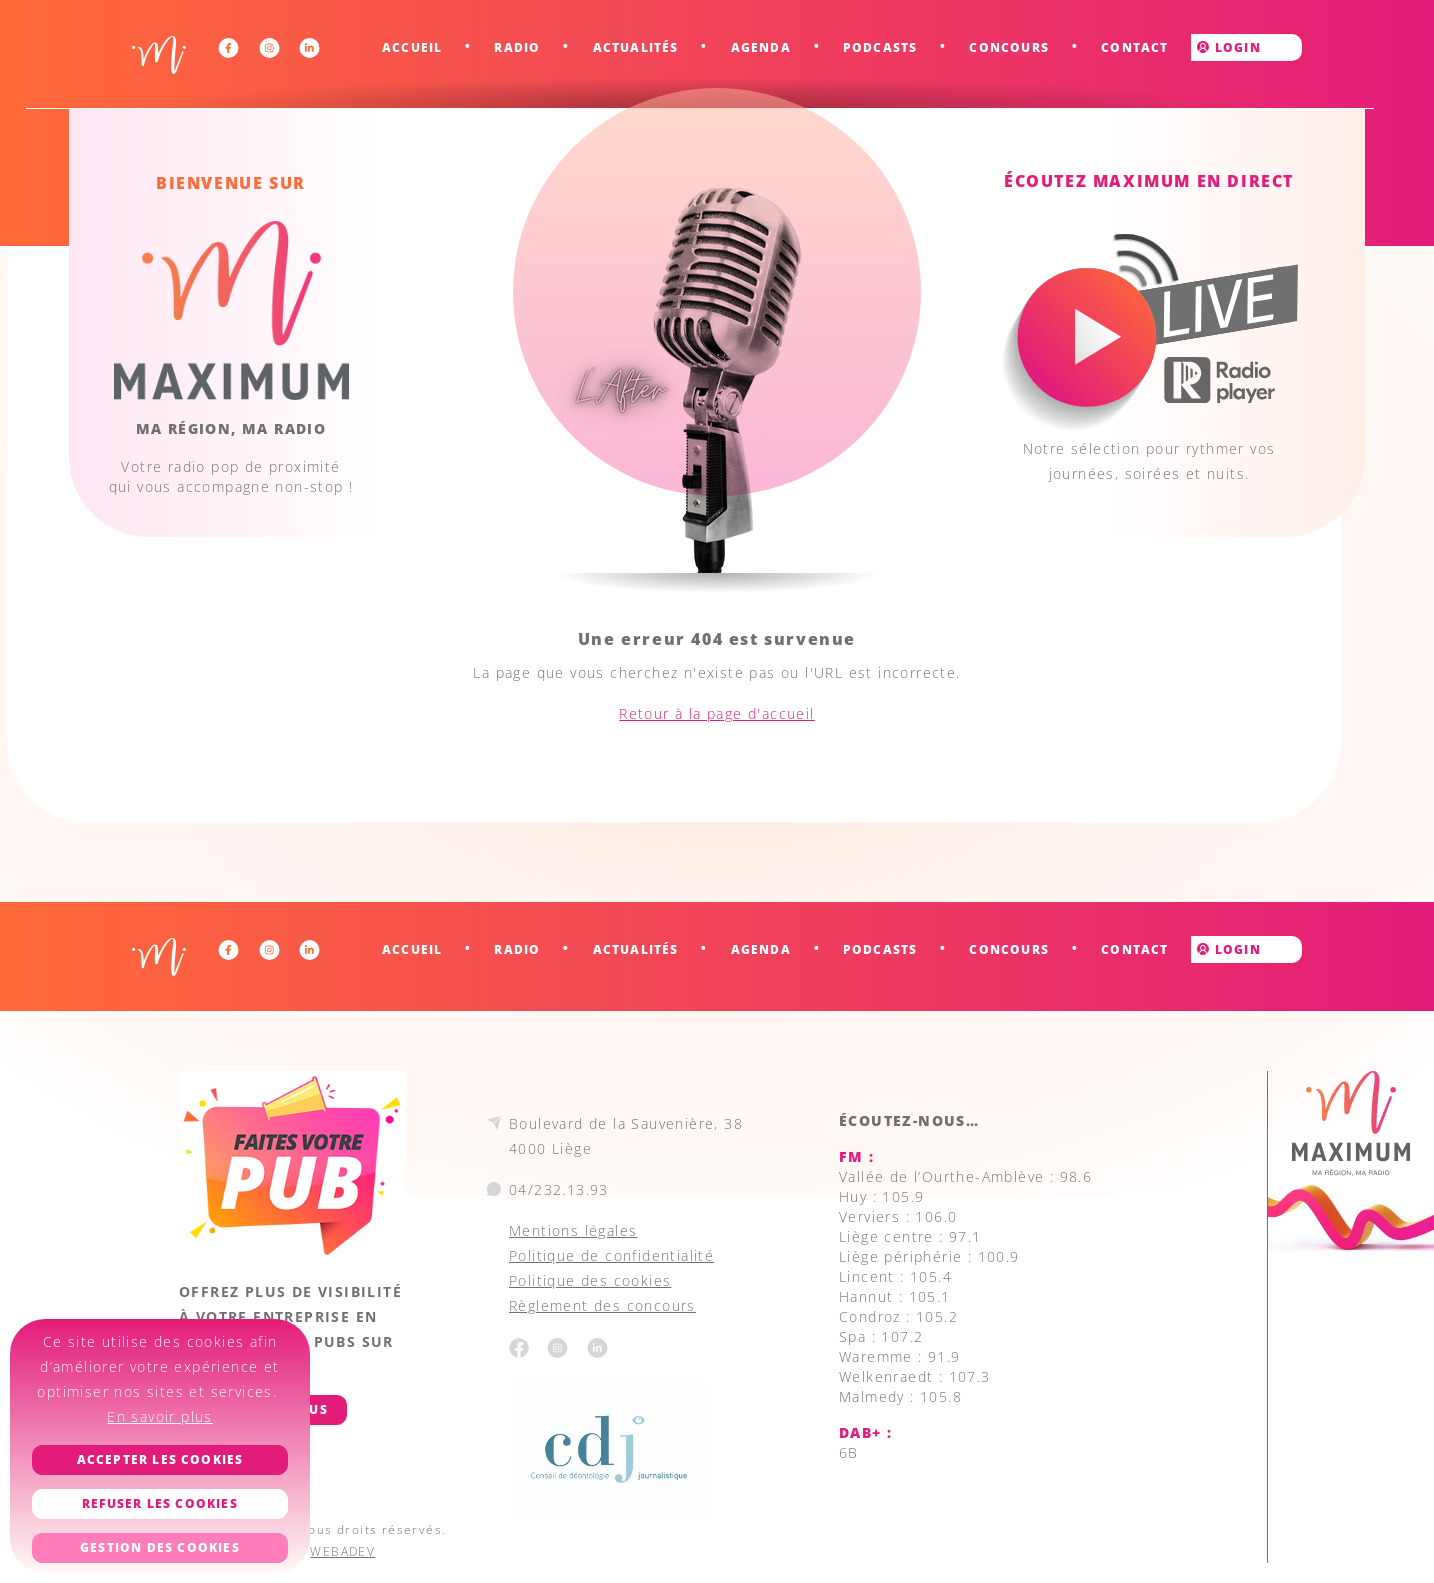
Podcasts (880, 47)
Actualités (636, 47)
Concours (1009, 47)
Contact (1134, 47)
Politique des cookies (590, 1280)
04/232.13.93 (559, 1189)
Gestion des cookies (160, 1547)
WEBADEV (342, 1551)
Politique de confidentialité (611, 1255)
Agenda (761, 47)
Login (1228, 47)
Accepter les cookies (160, 1459)
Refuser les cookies (160, 1503)
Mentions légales (573, 1230)
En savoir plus (160, 1416)
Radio (517, 47)
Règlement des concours (602, 1305)
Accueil (412, 47)
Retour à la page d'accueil (716, 713)
